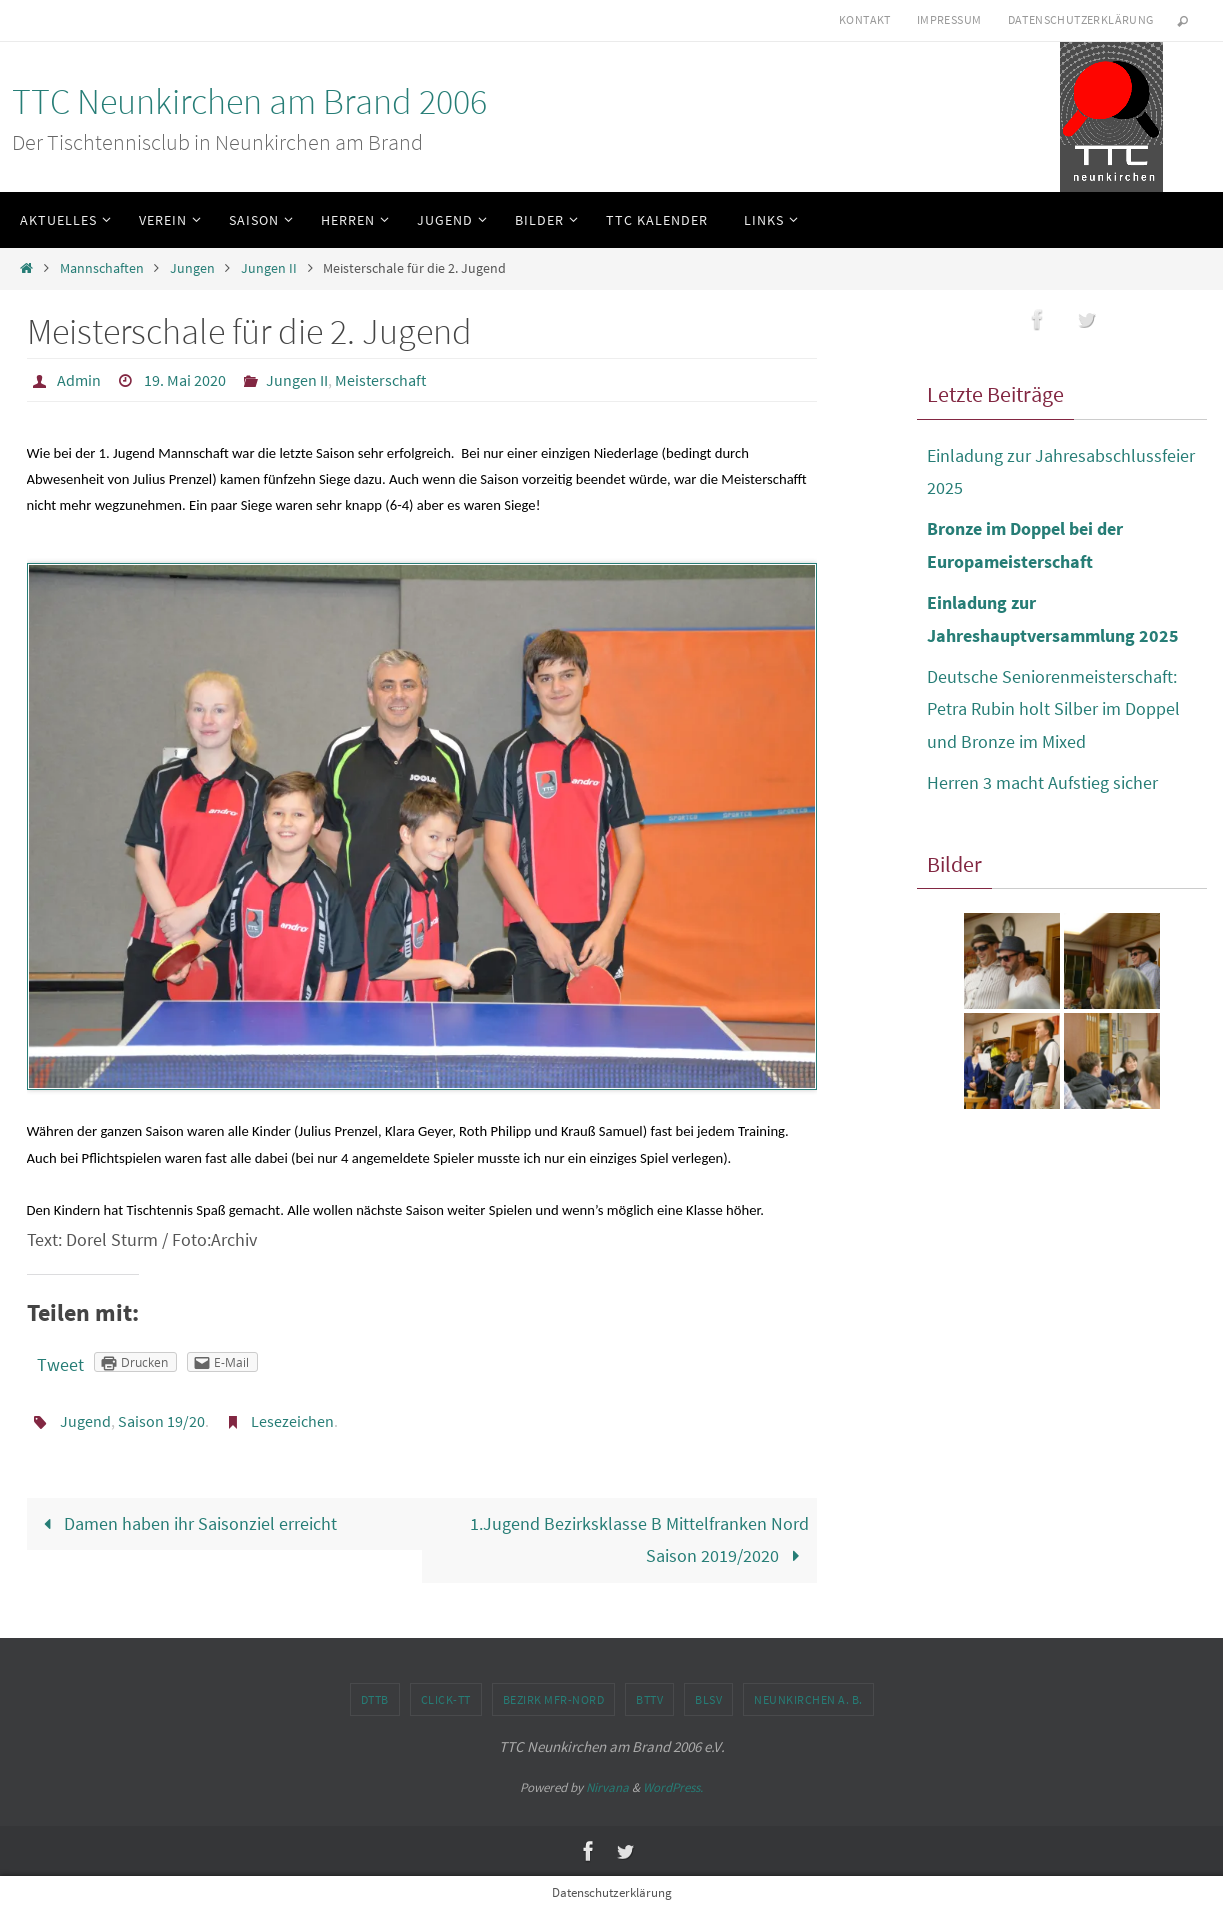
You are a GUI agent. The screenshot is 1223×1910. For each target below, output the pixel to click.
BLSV (708, 1699)
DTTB (375, 1699)
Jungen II (269, 268)
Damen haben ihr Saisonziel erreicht (185, 1523)
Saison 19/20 (161, 1421)
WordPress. (673, 1787)
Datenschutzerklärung (1081, 19)
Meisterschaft (380, 380)
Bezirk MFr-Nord (554, 1699)
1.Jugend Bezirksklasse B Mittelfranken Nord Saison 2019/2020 (639, 1539)
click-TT (446, 1699)
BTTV (649, 1699)
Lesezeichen (292, 1421)
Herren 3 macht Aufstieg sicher (1042, 782)
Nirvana (607, 1787)
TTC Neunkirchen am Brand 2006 (249, 101)
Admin (79, 380)
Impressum (949, 19)
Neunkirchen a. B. (808, 1699)
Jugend (85, 1421)
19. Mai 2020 (185, 380)
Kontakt (865, 19)
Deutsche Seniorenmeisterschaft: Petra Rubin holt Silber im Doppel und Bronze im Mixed (1053, 709)
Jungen (192, 268)
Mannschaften (102, 268)
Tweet (60, 1364)
